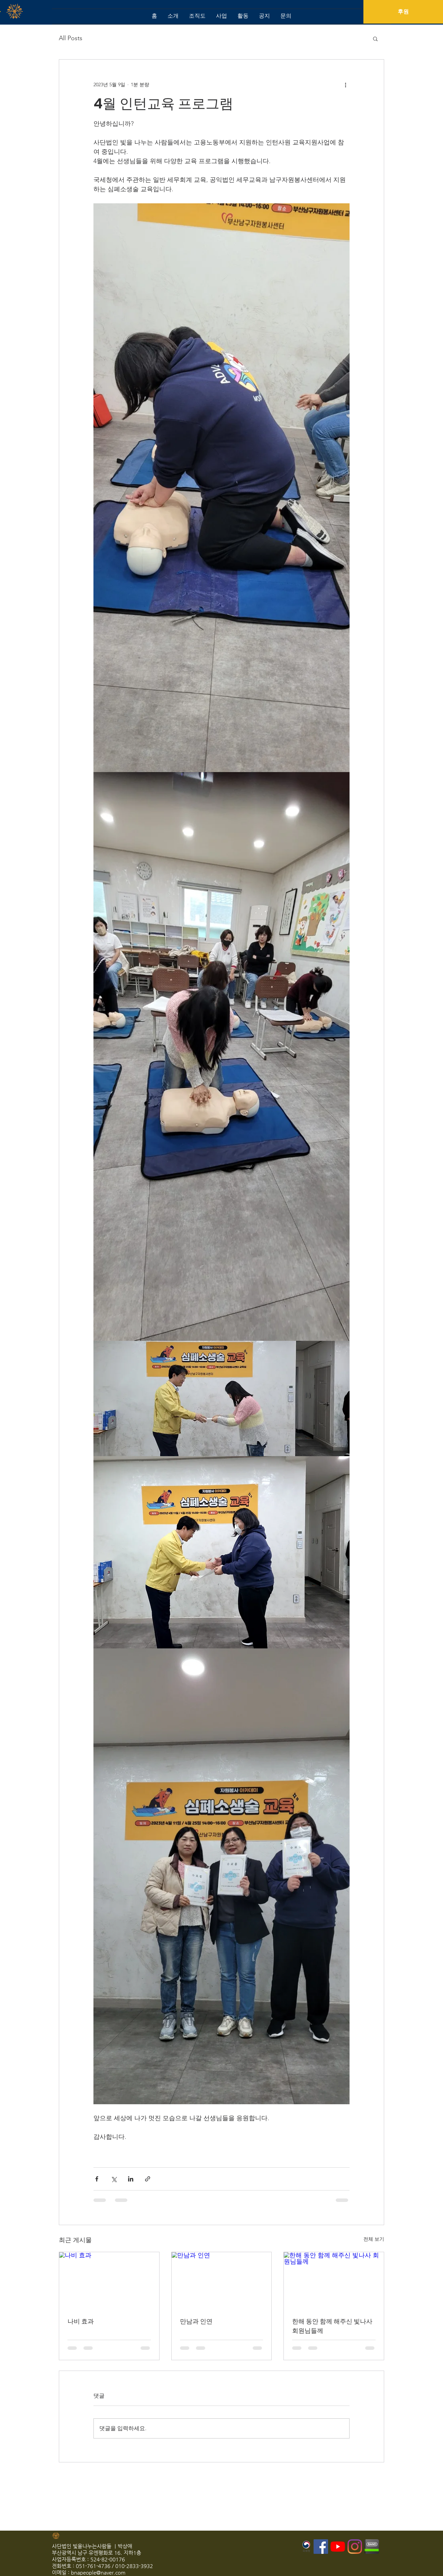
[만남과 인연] (222, 2280)
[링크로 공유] (147, 2179)
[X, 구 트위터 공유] (113, 2179)
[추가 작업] (345, 84)
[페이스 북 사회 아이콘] (321, 2546)
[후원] (403, 12)
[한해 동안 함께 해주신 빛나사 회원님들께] (334, 2280)
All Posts (70, 38)
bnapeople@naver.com (98, 2572)
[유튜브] (338, 2546)
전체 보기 (373, 2239)
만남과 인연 (196, 2321)
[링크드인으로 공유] (130, 2179)
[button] (375, 38)
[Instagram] (354, 2546)
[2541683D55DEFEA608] (371, 2546)
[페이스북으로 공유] (96, 2179)
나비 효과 (80, 2321)
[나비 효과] (109, 2280)
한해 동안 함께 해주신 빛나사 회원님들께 (332, 2326)
